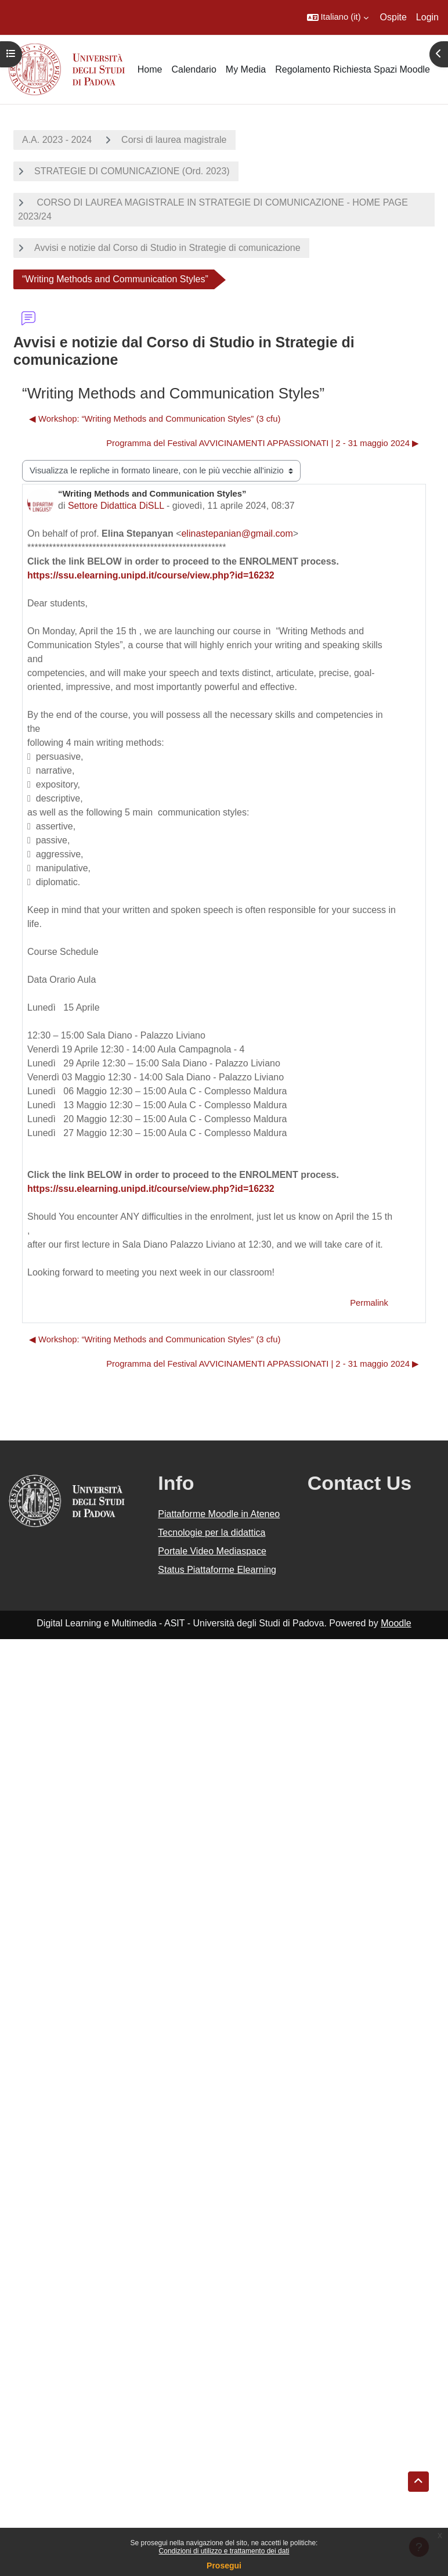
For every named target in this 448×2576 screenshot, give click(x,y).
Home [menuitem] (150, 69)
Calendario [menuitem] (193, 69)
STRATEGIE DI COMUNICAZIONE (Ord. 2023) (132, 171)
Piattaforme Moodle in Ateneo (219, 1514)
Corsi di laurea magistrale (173, 140)
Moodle (396, 1623)
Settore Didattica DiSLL (116, 506)
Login (427, 17)
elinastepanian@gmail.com (236, 533)
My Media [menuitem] (246, 69)
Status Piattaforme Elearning (217, 1570)
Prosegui (224, 2565)
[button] (337, 17)
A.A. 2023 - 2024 (57, 140)
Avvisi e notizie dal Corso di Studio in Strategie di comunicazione (167, 248)
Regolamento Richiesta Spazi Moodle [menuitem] (352, 69)
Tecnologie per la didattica (211, 1532)
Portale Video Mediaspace (212, 1551)
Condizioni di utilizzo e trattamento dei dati (224, 2551)
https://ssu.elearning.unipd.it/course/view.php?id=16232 (150, 575)
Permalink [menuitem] (369, 1302)
